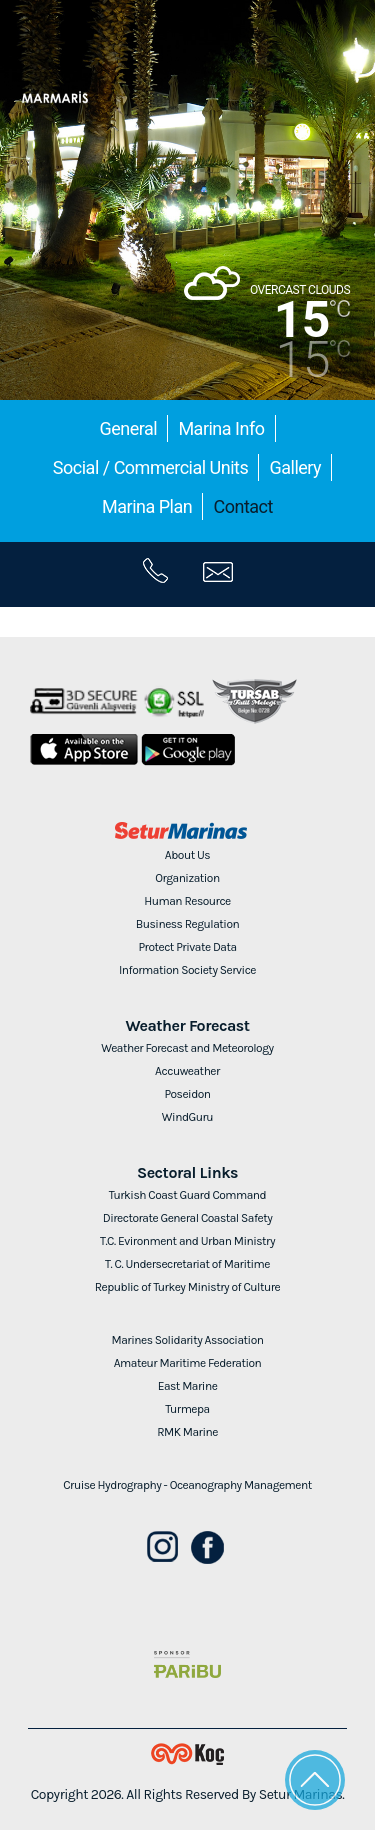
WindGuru (187, 1117)
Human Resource (187, 901)
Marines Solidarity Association (188, 1340)
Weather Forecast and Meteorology (187, 1048)
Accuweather (187, 1071)
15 (302, 320)
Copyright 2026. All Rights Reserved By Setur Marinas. (188, 1794)
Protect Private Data (187, 947)
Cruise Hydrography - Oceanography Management (187, 1485)
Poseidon (187, 1094)
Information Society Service (187, 970)
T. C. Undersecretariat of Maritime (187, 1264)
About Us (187, 855)
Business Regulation (187, 924)
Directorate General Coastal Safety (188, 1218)
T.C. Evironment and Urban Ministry (187, 1241)
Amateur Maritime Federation (188, 1363)
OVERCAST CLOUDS (300, 290)
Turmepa (187, 1409)
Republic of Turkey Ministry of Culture (187, 1287)
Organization (187, 878)
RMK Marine (187, 1432)
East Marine (188, 1386)
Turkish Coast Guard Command (187, 1195)
